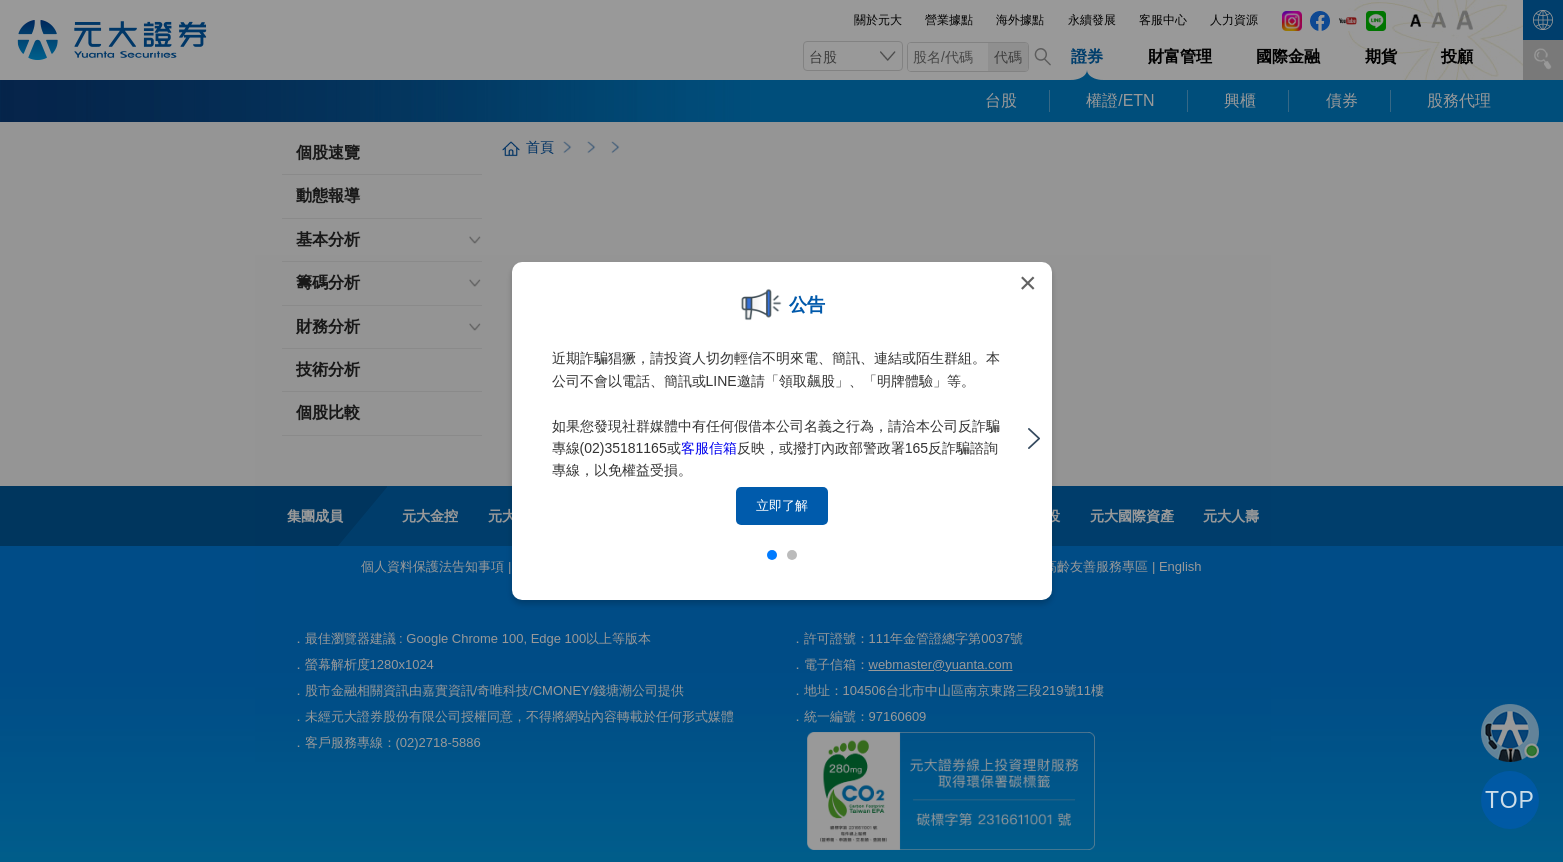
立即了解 (782, 505)
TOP (1510, 800)
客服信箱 (709, 448)
